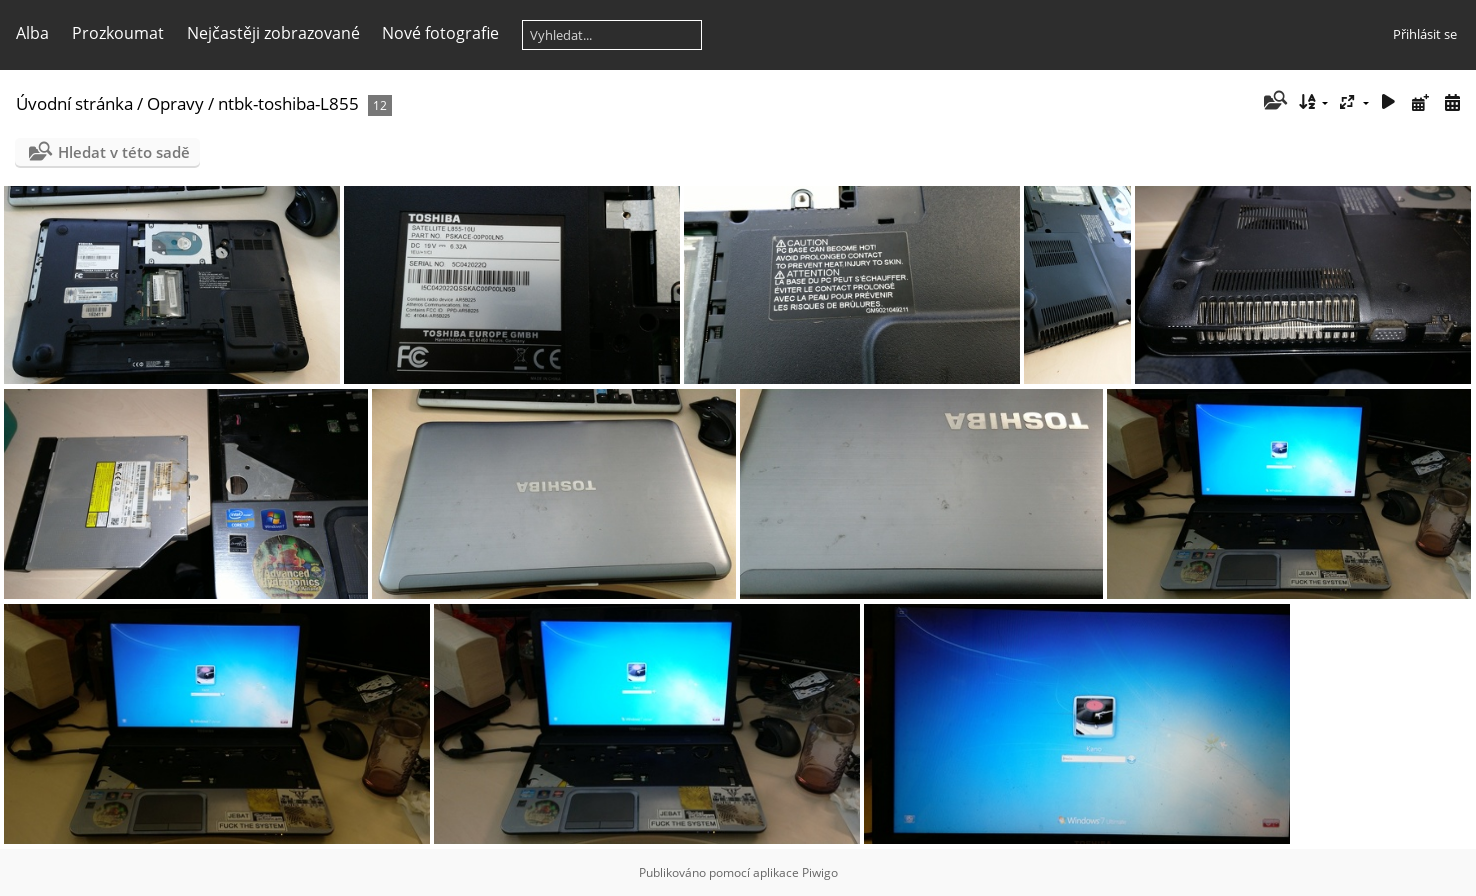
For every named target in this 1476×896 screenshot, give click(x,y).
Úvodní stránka (74, 103)
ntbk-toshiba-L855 (288, 103)
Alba (32, 33)
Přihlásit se (1425, 34)
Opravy (175, 103)
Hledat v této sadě (124, 152)
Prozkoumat (118, 33)
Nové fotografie (440, 33)
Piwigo (820, 872)
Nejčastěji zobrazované (273, 33)
